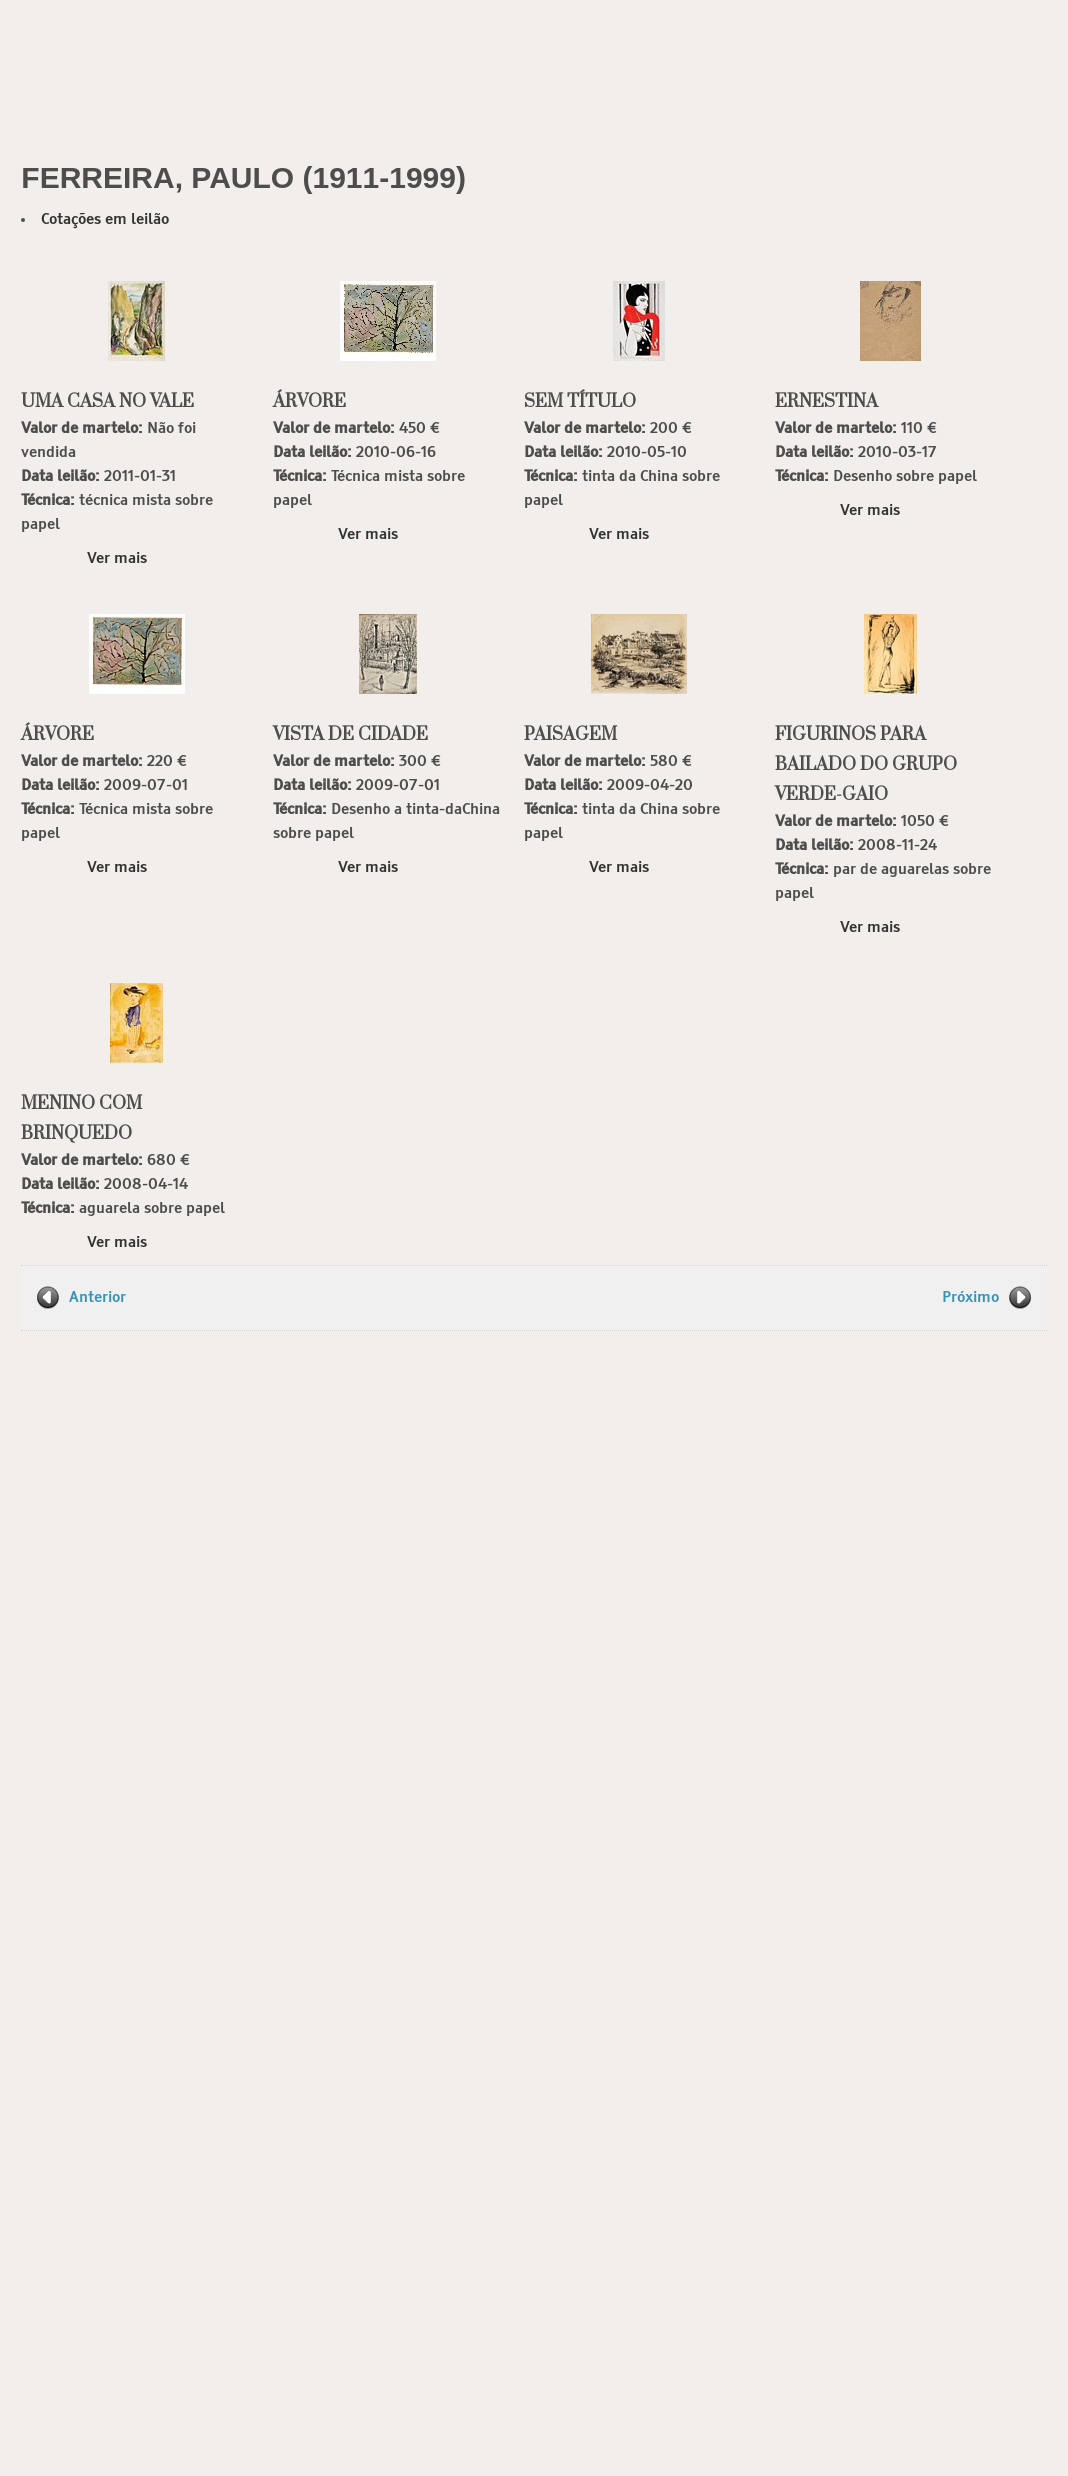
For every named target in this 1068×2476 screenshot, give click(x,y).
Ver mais (117, 558)
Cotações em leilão (105, 219)
